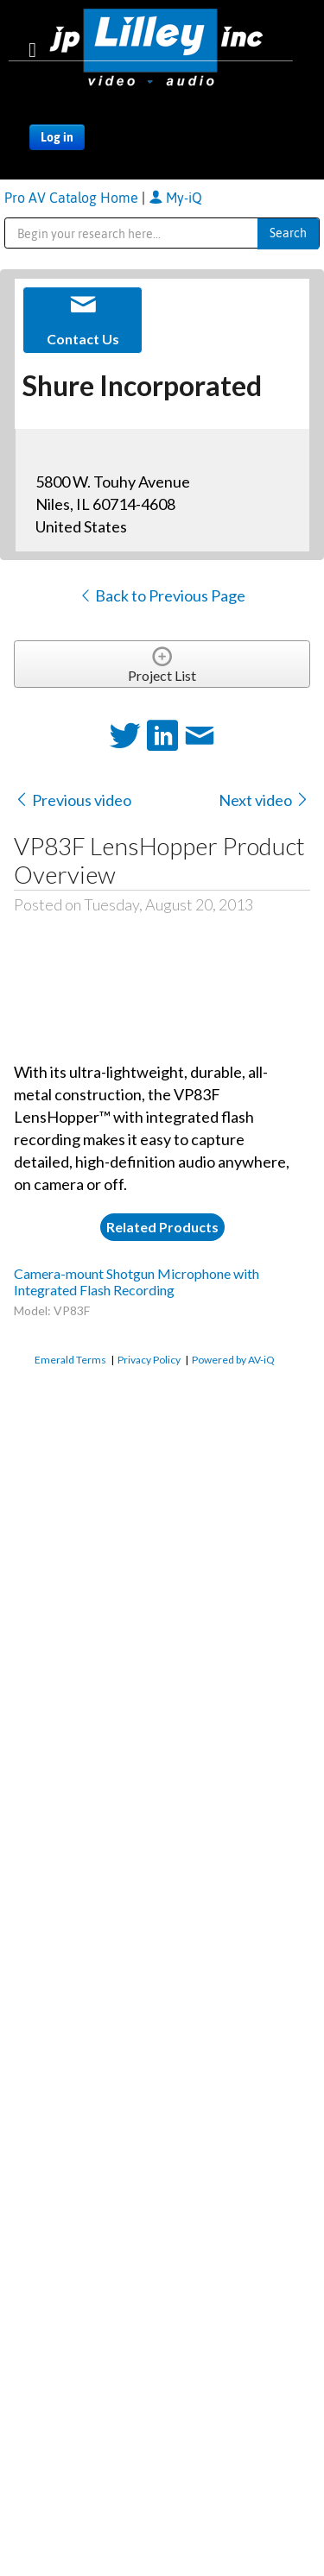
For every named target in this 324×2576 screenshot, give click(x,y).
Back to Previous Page (162, 595)
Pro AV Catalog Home (73, 197)
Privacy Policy (149, 1359)
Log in (57, 137)
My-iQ (175, 197)
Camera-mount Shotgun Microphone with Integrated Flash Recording (136, 1281)
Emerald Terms (70, 1359)
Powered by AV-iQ (233, 1359)
